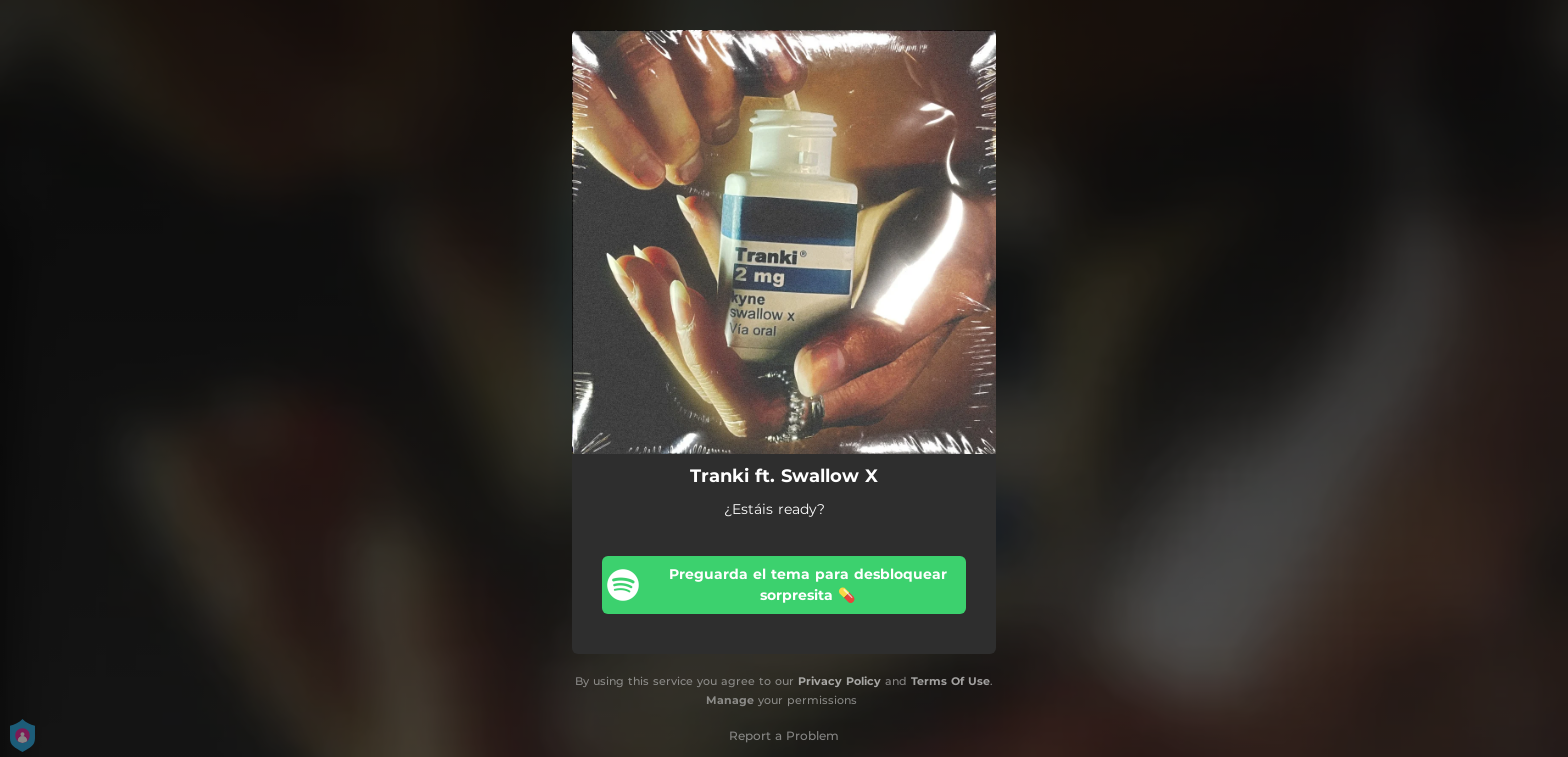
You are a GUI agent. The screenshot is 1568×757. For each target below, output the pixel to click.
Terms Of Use (950, 681)
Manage (730, 700)
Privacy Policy (839, 681)
